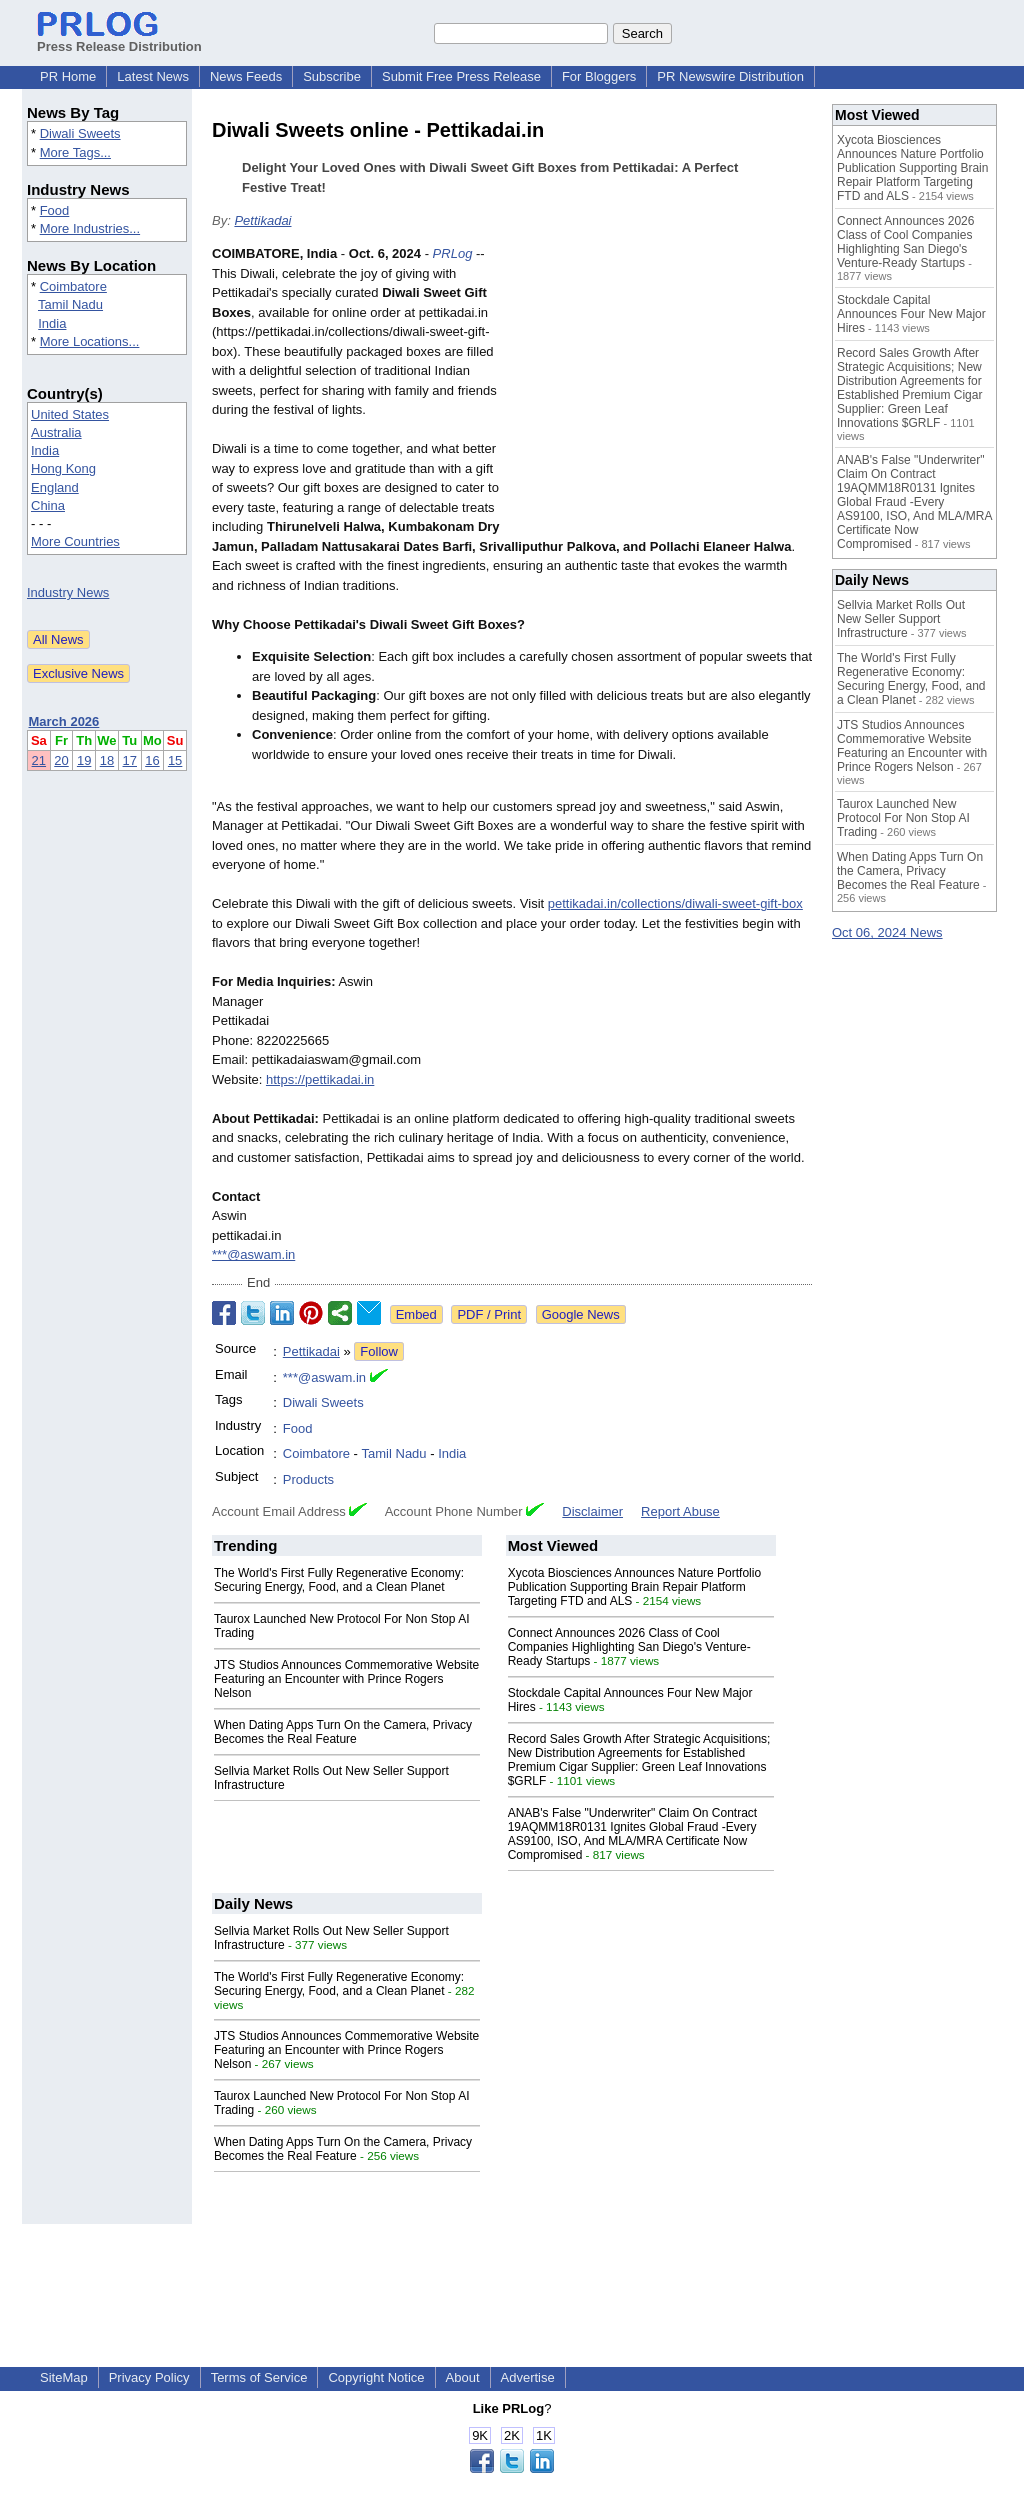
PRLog (453, 253)
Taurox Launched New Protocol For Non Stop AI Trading (903, 818)
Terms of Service (259, 2377)
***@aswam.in (253, 1254)
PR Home (68, 76)
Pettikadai (262, 220)
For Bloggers (599, 76)
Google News (581, 1314)
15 (175, 760)
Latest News (153, 76)
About (463, 2377)
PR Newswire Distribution (730, 76)
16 (152, 760)
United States (70, 414)
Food (55, 210)
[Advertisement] (662, 391)
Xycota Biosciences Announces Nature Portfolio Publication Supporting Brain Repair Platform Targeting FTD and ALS (634, 1587)
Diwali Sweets (80, 133)
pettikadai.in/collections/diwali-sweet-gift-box (675, 903)
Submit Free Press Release (461, 76)
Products (308, 1479)
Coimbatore (73, 286)
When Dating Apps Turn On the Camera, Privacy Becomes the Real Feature (343, 1732)
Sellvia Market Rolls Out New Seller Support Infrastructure (901, 619)
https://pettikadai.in (320, 1079)
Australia (56, 432)
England (55, 487)
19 (84, 760)
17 (130, 760)
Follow (379, 1351)
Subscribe (332, 76)
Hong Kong (63, 468)
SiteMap (64, 2377)
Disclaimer (592, 1511)
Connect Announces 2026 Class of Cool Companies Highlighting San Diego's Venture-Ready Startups (629, 1647)
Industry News (68, 592)
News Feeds (246, 76)
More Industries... (90, 228)
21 (39, 760)
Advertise (528, 2377)
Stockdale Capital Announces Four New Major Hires (911, 314)
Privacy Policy (149, 2377)
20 (61, 760)
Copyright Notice (376, 2377)
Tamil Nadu (70, 304)
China (48, 505)
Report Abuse (680, 1511)
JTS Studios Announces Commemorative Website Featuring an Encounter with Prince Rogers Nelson (346, 1679)
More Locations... (90, 341)
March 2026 (64, 721)
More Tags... (75, 152)
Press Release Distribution (119, 39)
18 (107, 760)
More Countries (75, 541)
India (52, 323)
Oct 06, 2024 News (887, 932)
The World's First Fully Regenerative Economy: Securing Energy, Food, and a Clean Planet (339, 1580)
